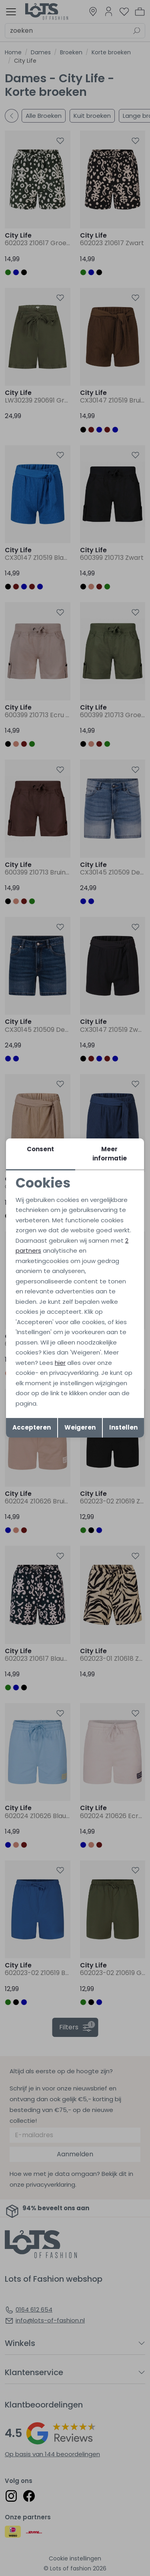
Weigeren (80, 1427)
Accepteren (31, 1427)
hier (60, 1362)
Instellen (123, 1427)
